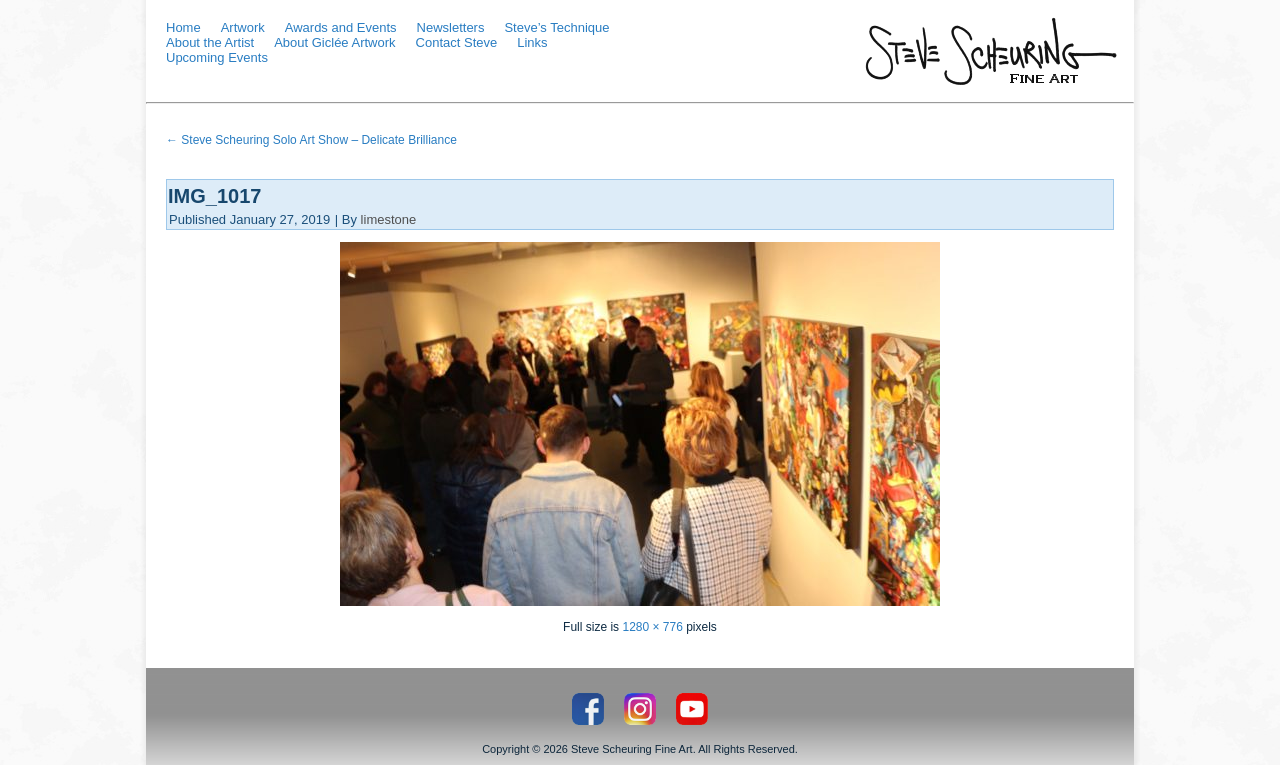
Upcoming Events (217, 57)
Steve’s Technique (556, 27)
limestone (389, 219)
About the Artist (210, 42)
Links (532, 42)
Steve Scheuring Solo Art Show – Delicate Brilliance (311, 140)
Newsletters (451, 27)
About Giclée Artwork (334, 42)
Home (183, 27)
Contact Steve (457, 42)
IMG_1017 (214, 196)
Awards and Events (341, 27)
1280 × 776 (652, 627)
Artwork (243, 27)
